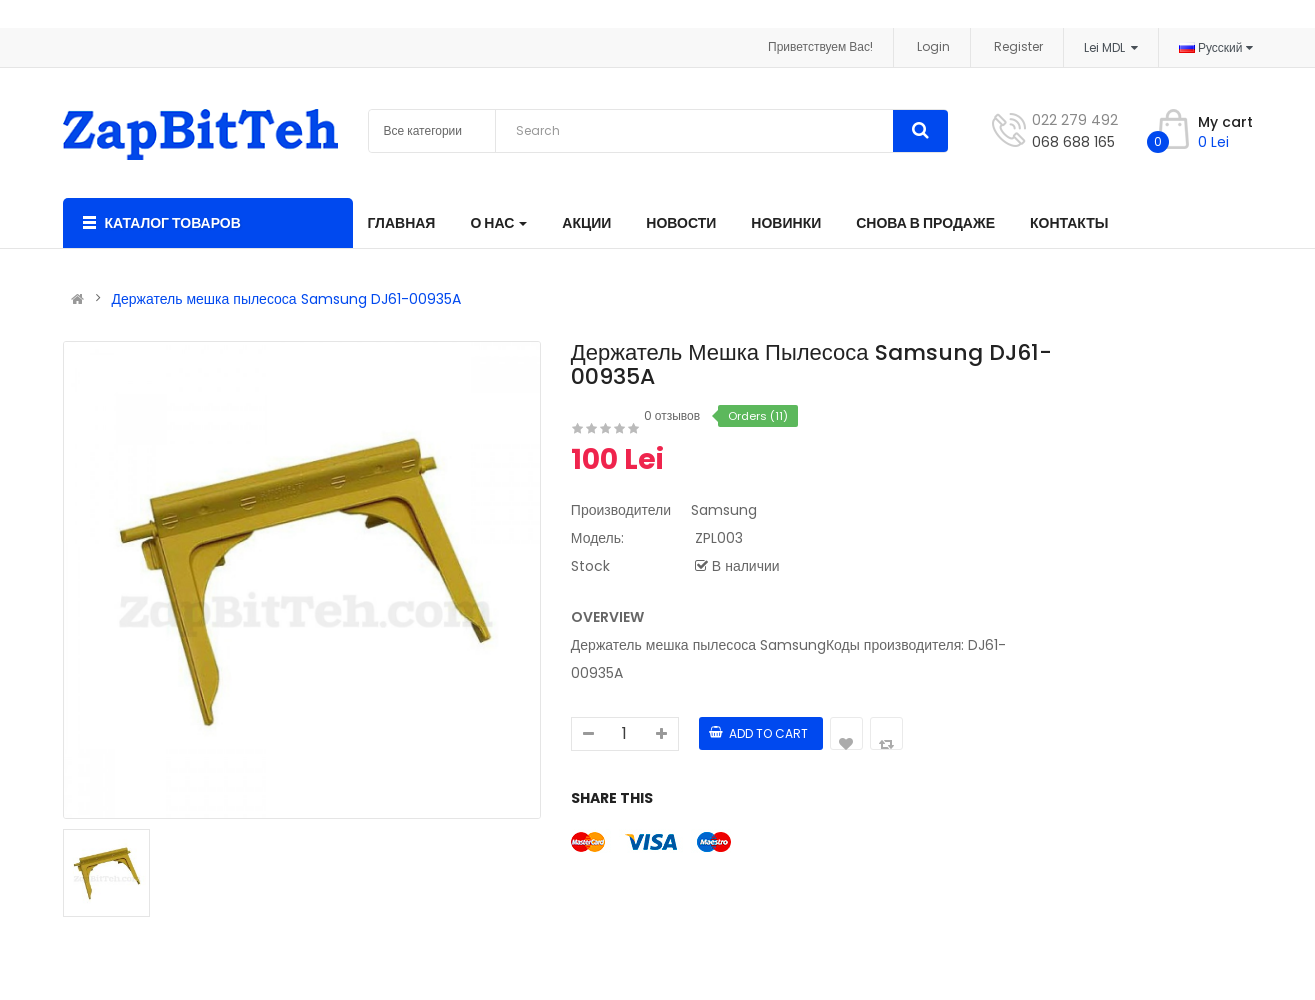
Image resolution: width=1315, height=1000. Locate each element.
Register (1018, 46)
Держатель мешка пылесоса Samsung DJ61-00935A (286, 299)
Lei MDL (1111, 47)
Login (933, 46)
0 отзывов (672, 415)
